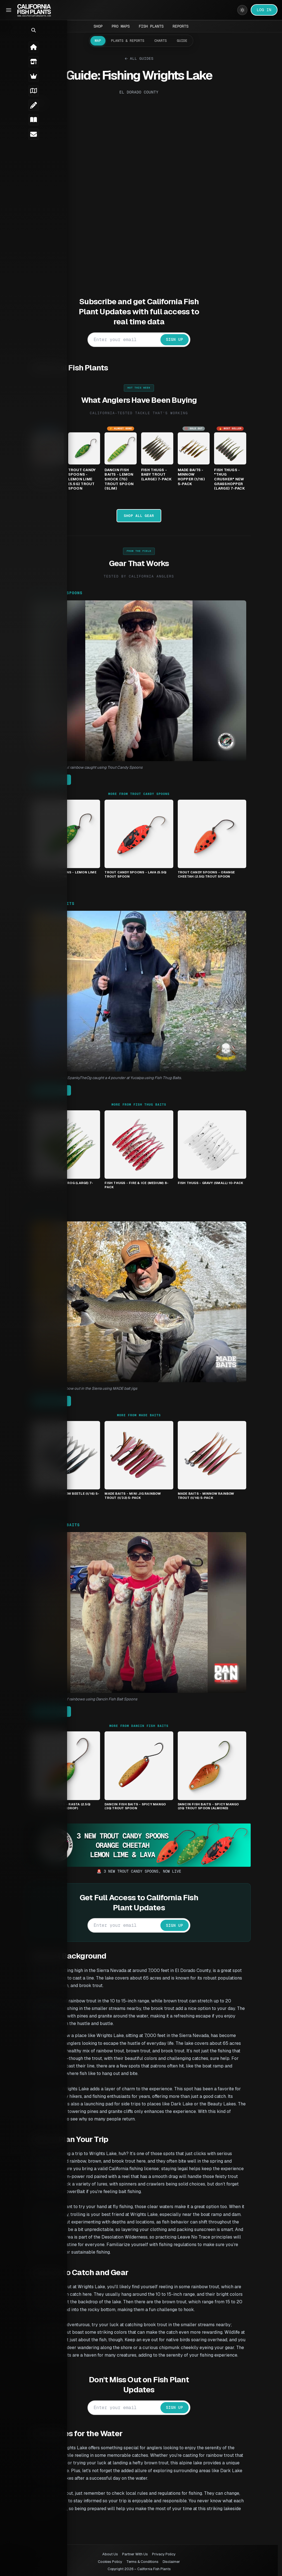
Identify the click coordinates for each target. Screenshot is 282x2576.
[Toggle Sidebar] (8, 10)
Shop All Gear (146, 515)
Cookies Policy (110, 2561)
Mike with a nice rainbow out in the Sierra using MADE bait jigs (91, 1388)
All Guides (146, 58)
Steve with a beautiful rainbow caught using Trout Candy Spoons (94, 767)
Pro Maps (121, 26)
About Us (110, 2554)
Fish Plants (151, 26)
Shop (98, 26)
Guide (182, 41)
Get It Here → (58, 780)
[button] (7, 30)
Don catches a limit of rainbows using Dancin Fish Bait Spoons (91, 1699)
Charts (160, 41)
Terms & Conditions (142, 2561)
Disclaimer (171, 2561)
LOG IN (264, 9)
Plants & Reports (127, 41)
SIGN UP (181, 339)
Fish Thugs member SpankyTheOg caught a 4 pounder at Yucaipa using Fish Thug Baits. (114, 1077)
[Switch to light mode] (242, 10)
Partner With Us (135, 2554)
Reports (180, 26)
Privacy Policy (164, 2554)
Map (98, 41)
